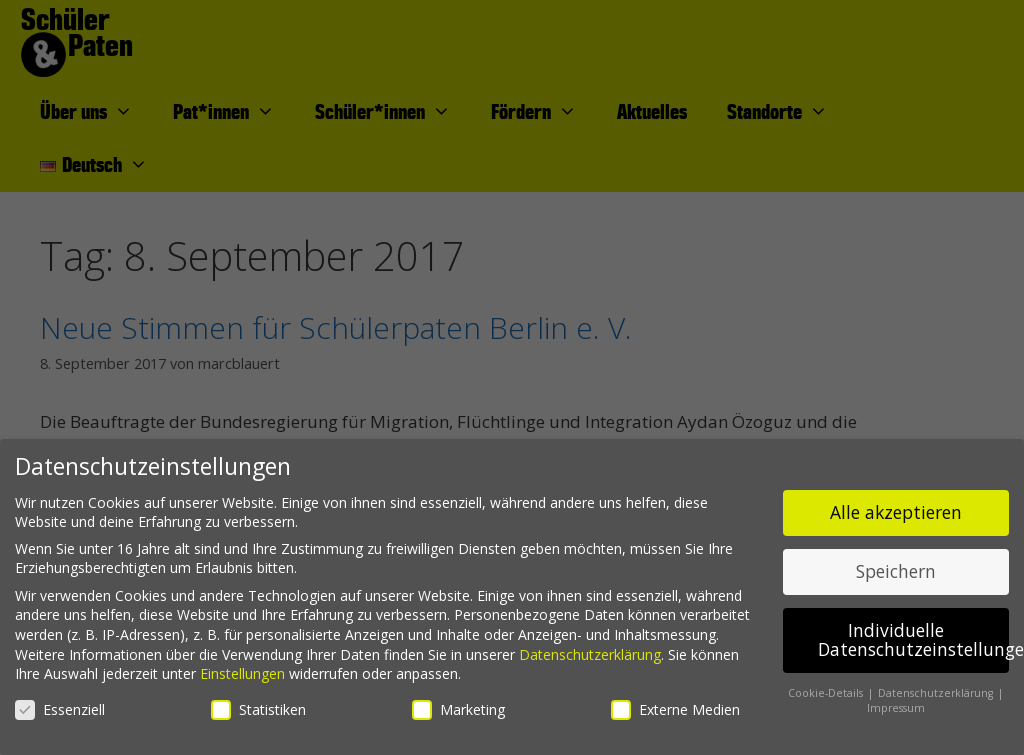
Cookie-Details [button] (827, 693)
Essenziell (60, 709)
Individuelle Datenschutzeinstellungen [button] (913, 640)
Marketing (458, 709)
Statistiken (258, 709)
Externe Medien (675, 709)
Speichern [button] (896, 571)
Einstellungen (242, 673)
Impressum (896, 708)
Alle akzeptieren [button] (896, 512)
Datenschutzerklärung (590, 654)
